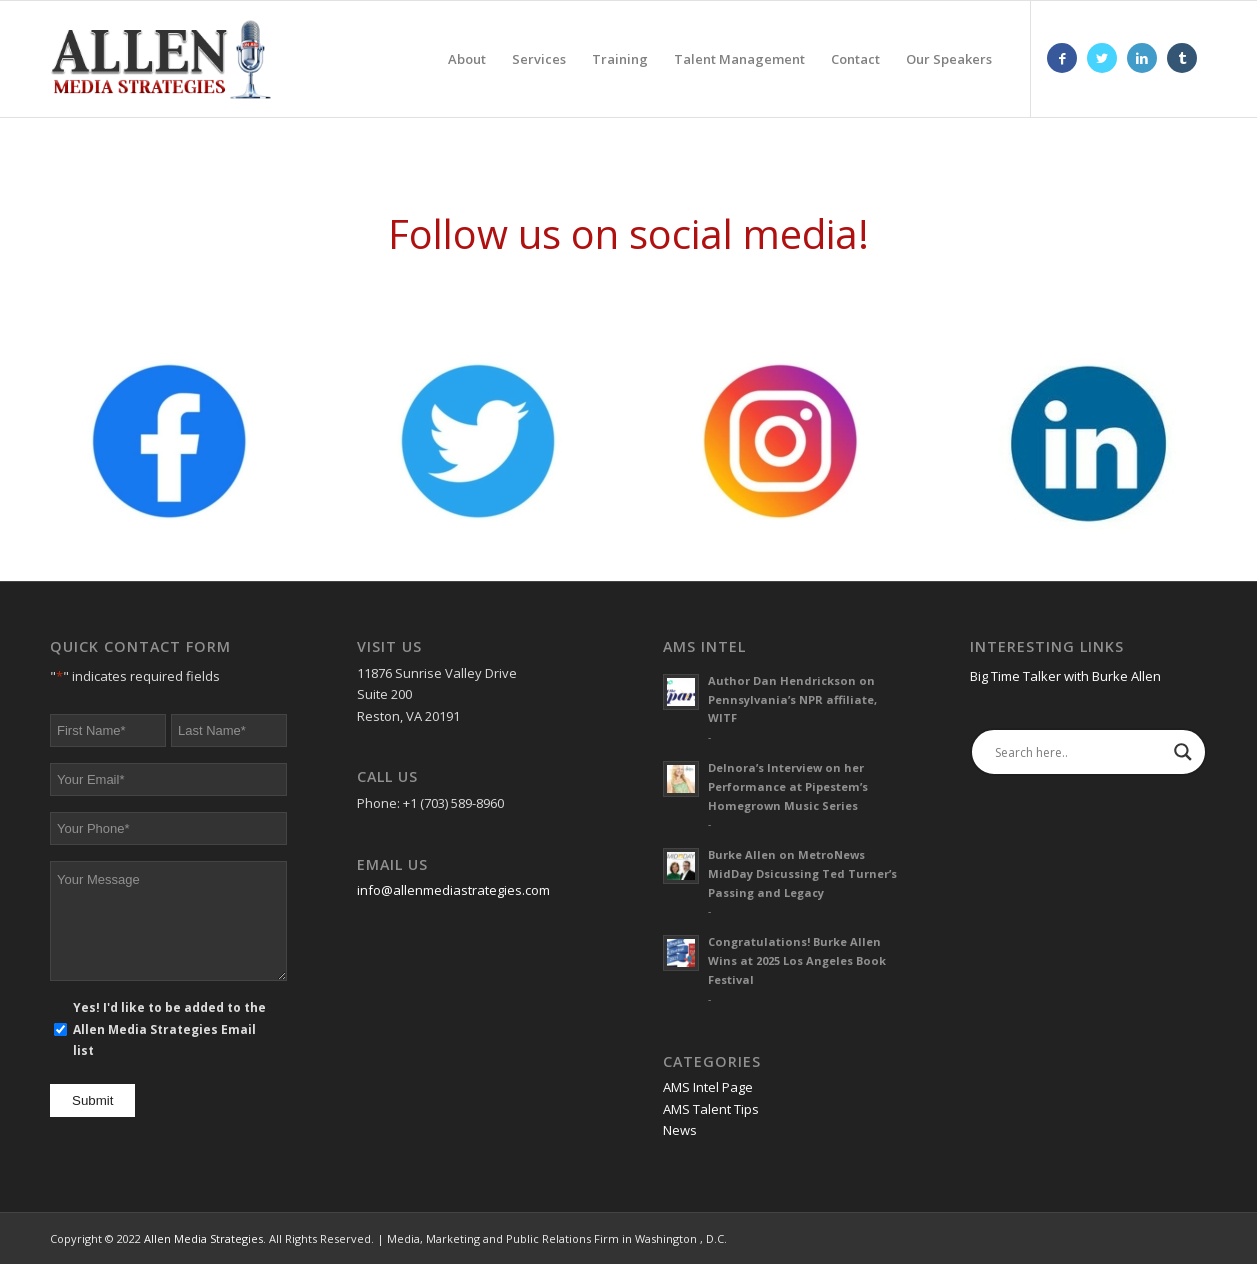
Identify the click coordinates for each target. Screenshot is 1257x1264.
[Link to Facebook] (1062, 58)
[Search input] (1079, 752)
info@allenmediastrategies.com (453, 890)
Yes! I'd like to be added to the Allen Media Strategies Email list (169, 1029)
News (680, 1130)
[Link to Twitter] (1102, 58)
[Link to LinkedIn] (1142, 58)
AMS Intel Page (708, 1087)
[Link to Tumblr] (1182, 58)
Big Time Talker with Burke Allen (1065, 676)
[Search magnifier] (1183, 752)
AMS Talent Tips (711, 1109)
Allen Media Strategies (203, 1238)
